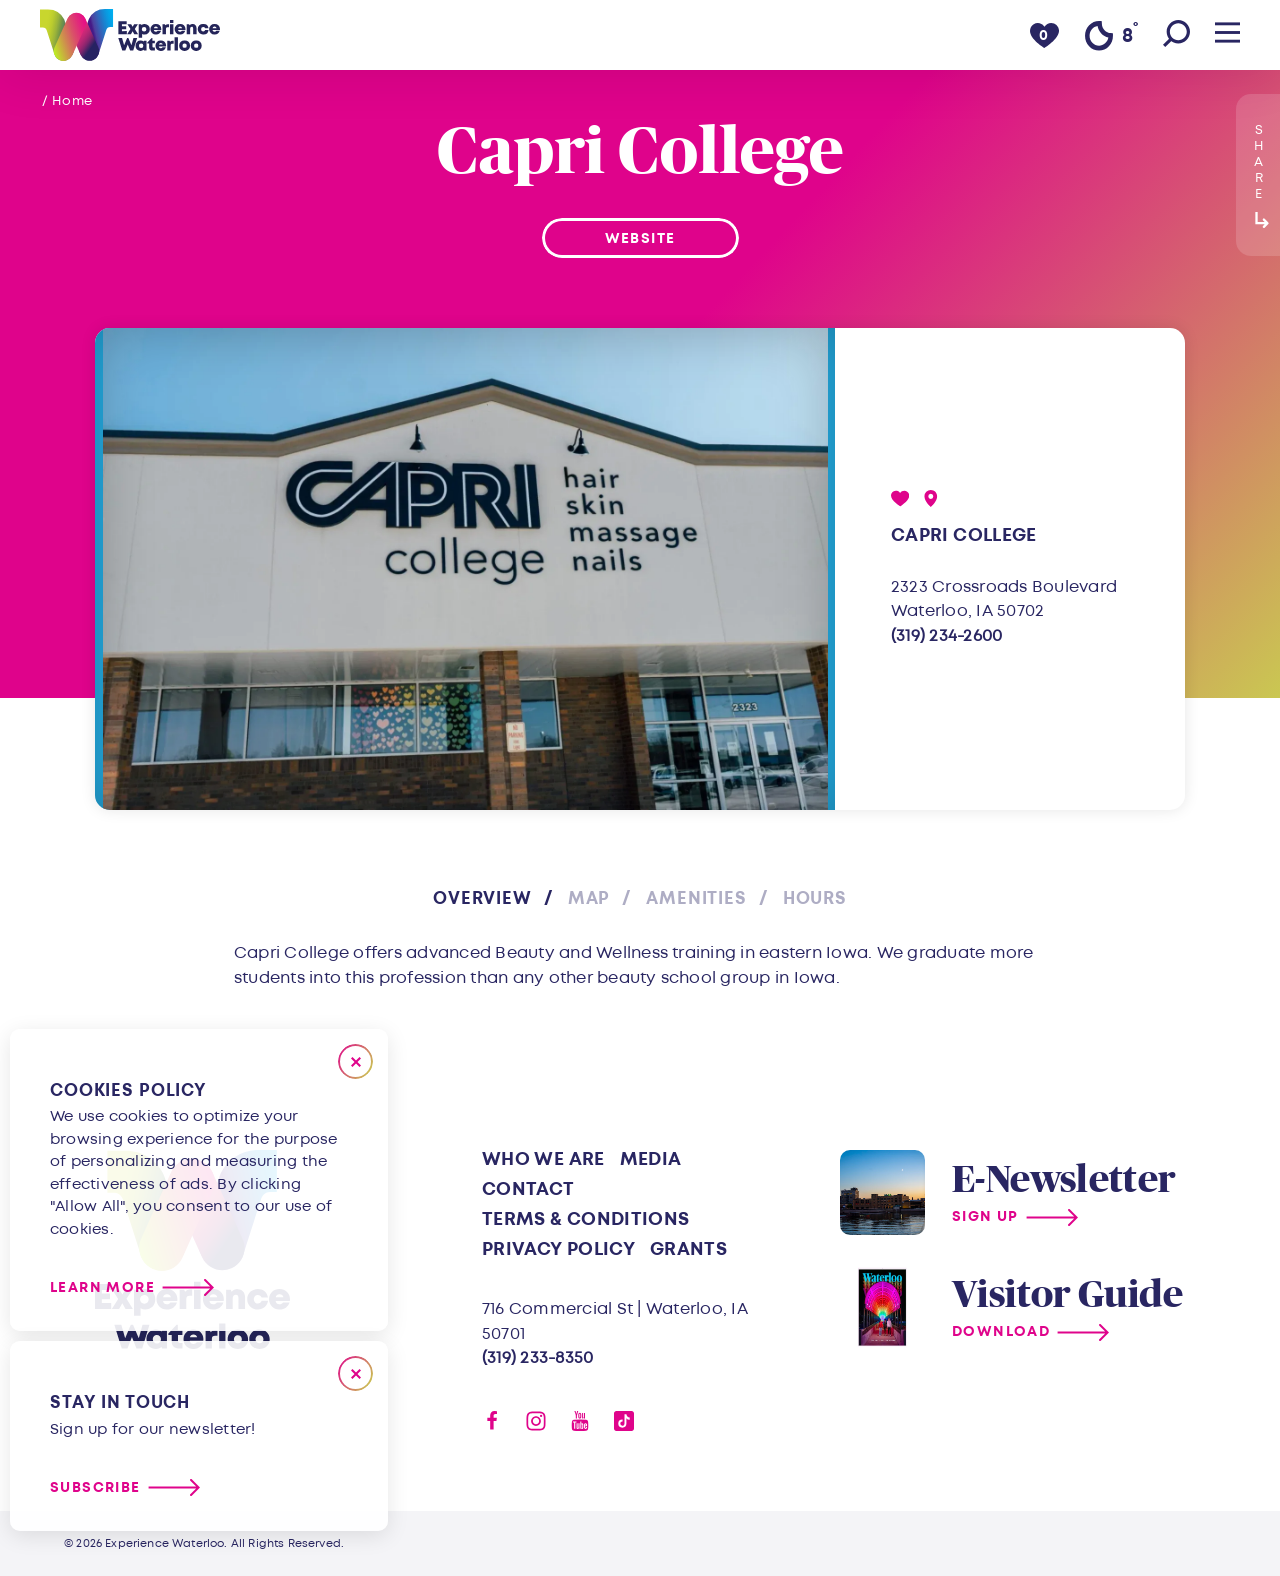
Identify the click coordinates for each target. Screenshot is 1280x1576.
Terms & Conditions (585, 1219)
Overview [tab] (482, 898)
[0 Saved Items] (1044, 35)
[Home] (130, 35)
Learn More (102, 1287)
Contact (528, 1189)
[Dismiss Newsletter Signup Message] (355, 1373)
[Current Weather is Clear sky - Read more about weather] (1111, 36)
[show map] (931, 498)
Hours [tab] (815, 898)
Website (640, 238)
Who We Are (543, 1159)
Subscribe (95, 1487)
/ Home (67, 101)
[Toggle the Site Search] (1176, 35)
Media (651, 1159)
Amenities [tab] (696, 898)
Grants (688, 1249)
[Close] (355, 1061)
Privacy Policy (558, 1249)
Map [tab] (589, 898)
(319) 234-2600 (946, 636)
